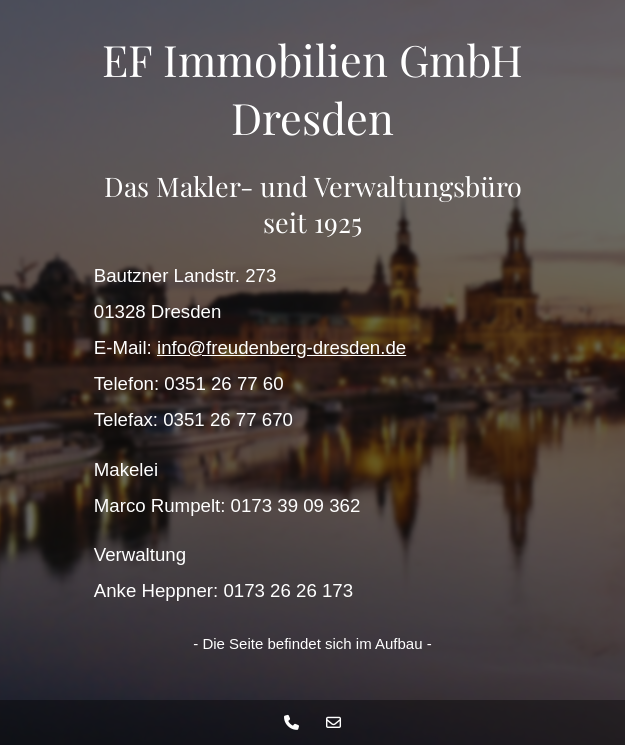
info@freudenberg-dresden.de (281, 347)
